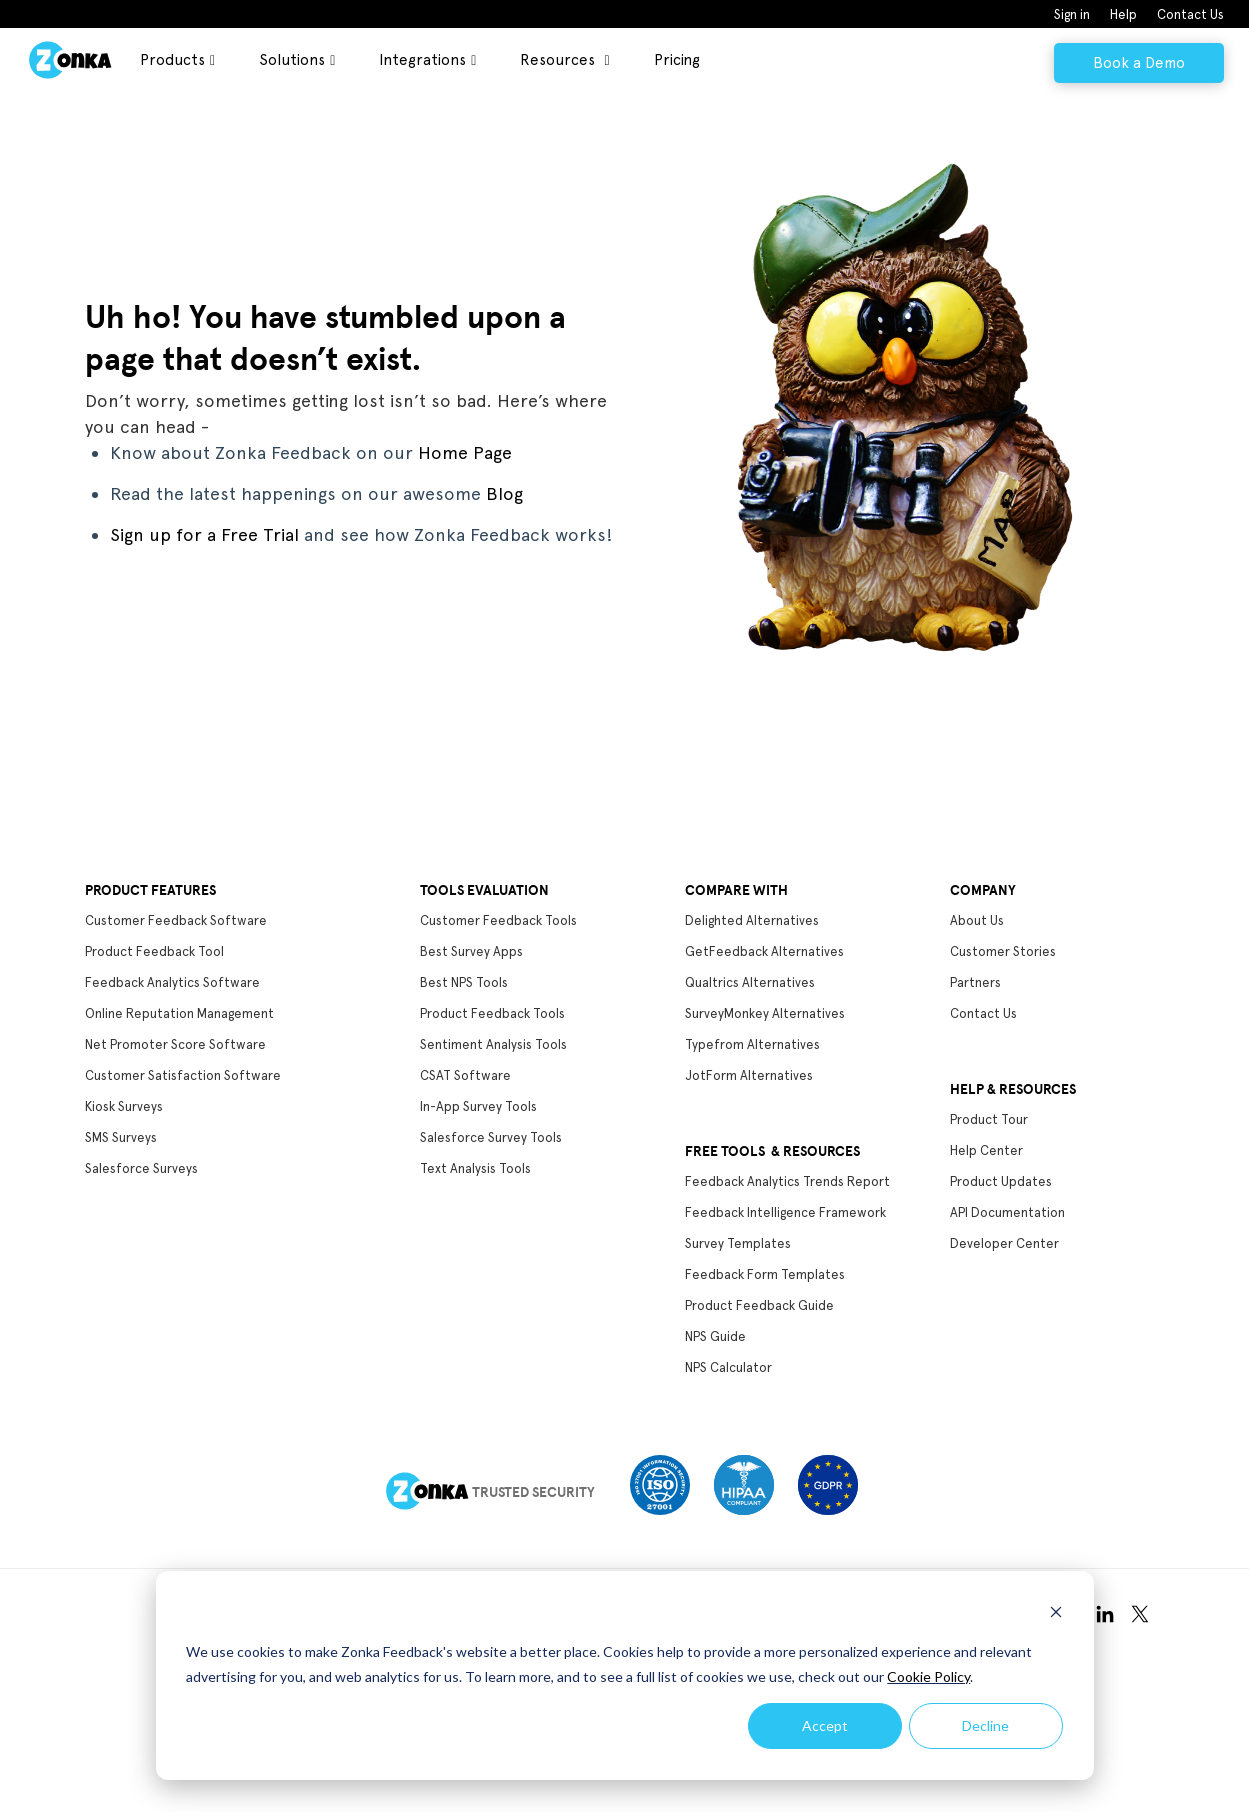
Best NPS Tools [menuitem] (464, 982)
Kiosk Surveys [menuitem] (124, 1106)
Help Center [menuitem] (986, 1150)
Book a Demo (1139, 63)
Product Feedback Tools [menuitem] (492, 1013)
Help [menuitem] (1123, 14)
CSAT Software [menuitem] (465, 1075)
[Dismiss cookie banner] (1056, 1614)
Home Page (465, 452)
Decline (985, 1725)
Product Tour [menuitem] (989, 1119)
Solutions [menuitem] (292, 60)
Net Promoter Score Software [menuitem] (175, 1044)
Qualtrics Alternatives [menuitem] (750, 982)
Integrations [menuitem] (422, 60)
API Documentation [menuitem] (1007, 1212)
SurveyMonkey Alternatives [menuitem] (765, 1013)
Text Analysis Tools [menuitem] (475, 1168)
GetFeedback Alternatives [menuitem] (764, 951)
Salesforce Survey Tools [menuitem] (491, 1137)
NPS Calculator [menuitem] (728, 1367)
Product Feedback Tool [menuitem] (154, 951)
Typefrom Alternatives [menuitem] (752, 1044)
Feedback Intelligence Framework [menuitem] (785, 1212)
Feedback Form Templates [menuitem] (765, 1274)
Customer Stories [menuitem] (1003, 951)
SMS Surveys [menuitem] (121, 1137)
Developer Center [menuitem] (1004, 1243)
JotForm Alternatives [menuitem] (749, 1075)
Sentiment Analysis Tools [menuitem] (493, 1044)
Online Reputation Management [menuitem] (179, 1013)
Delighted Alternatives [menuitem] (752, 920)
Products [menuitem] (172, 60)
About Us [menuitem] (977, 920)
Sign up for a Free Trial (204, 534)
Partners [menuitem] (975, 982)
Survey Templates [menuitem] (738, 1243)
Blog (504, 493)
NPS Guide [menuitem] (715, 1336)
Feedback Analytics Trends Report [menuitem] (787, 1181)
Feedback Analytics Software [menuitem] (172, 982)
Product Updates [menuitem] (1001, 1181)
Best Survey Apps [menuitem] (471, 951)
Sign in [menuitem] (1072, 14)
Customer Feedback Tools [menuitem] (498, 920)
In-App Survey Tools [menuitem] (478, 1106)
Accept (825, 1725)
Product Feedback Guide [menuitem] (759, 1305)
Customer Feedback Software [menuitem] (176, 920)
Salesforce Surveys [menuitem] (141, 1168)
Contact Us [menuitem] (1190, 14)
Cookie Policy (928, 1676)
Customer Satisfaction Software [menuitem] (183, 1075)
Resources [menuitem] (559, 60)
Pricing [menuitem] (677, 60)
